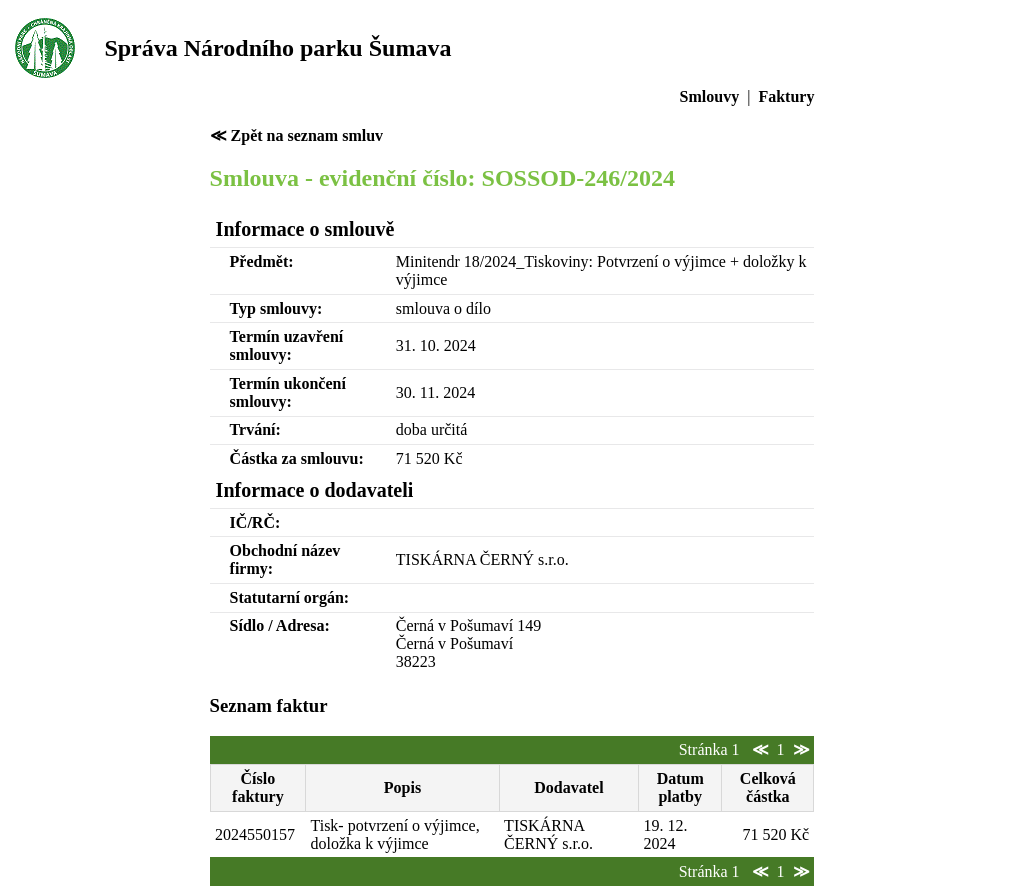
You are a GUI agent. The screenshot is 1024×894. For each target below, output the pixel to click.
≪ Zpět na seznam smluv (296, 135)
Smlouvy (710, 96)
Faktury (786, 96)
